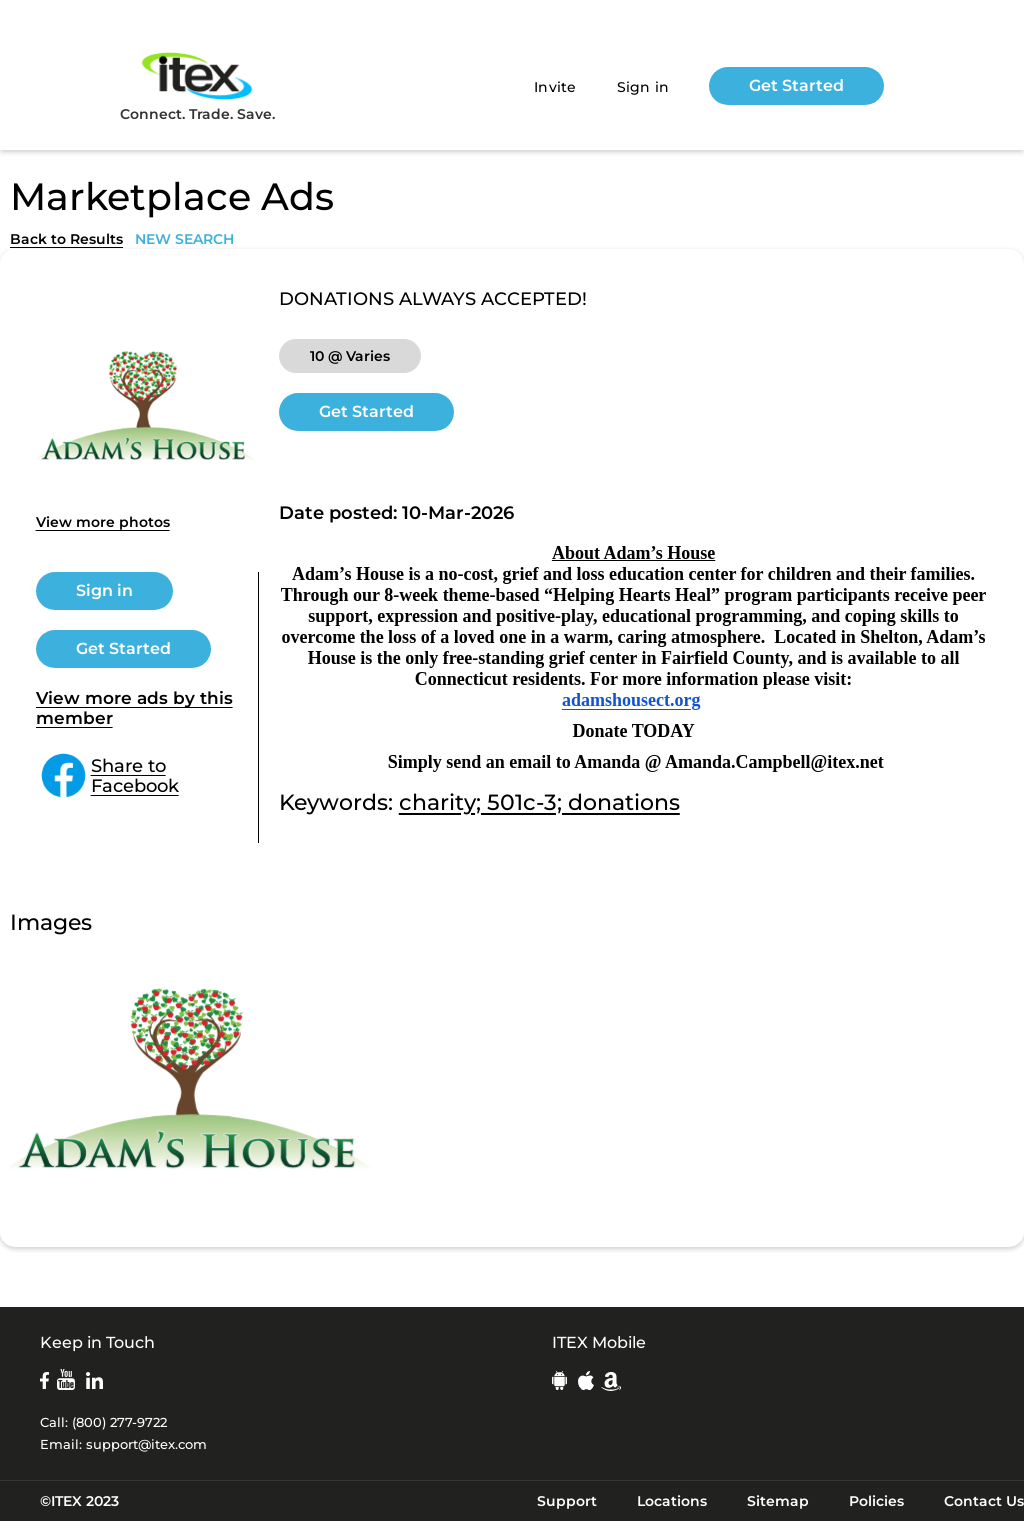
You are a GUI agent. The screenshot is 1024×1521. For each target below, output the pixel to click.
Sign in (643, 87)
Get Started (796, 85)
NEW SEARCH (184, 239)
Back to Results (66, 239)
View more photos (103, 522)
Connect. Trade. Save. (197, 85)
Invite (555, 87)
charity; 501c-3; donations (539, 802)
